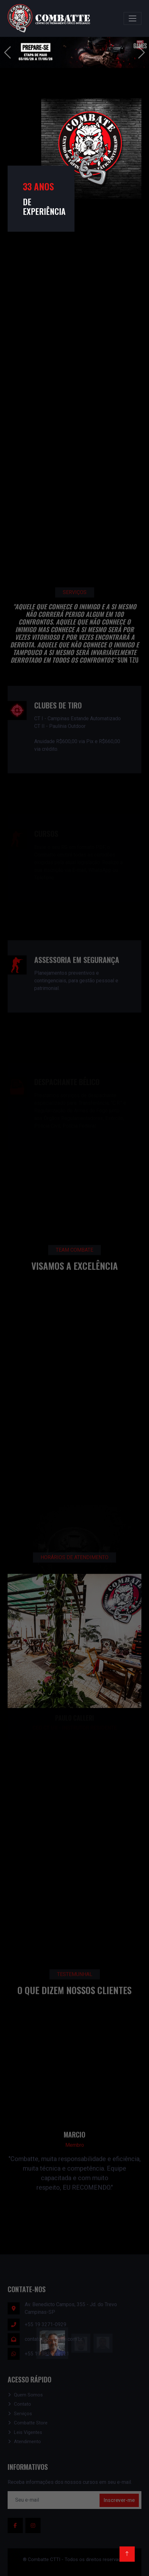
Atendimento (27, 2441)
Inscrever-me (119, 2500)
